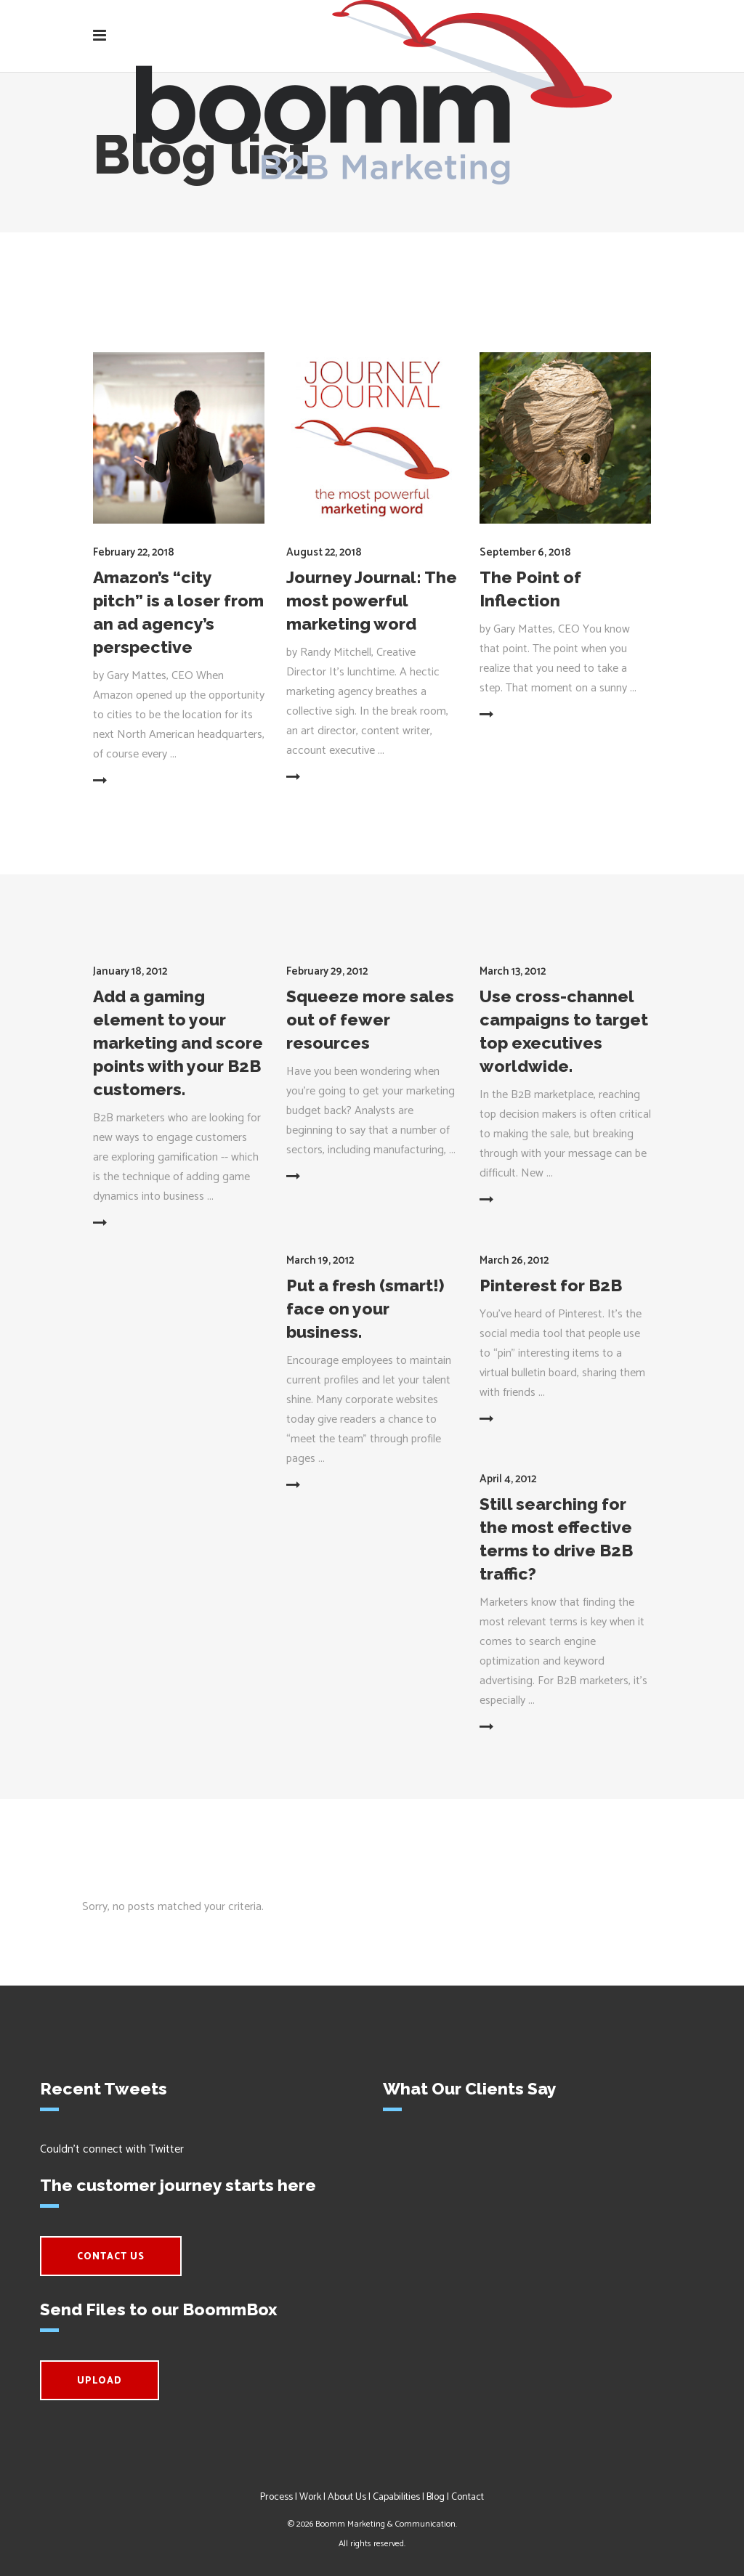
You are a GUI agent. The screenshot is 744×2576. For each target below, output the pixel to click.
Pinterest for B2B (551, 1285)
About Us (347, 2497)
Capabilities (396, 2497)
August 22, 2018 (324, 552)
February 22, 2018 (133, 552)
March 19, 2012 (320, 1260)
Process (276, 2497)
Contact (467, 2497)
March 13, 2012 (513, 971)
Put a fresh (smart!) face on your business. (365, 1308)
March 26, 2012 (514, 1260)
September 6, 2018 (525, 552)
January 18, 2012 (130, 971)
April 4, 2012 (508, 1479)
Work (310, 2497)
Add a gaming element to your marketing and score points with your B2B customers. (178, 1042)
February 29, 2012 (327, 971)
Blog (435, 2497)
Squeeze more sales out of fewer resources (370, 1019)
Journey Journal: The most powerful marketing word (371, 600)
